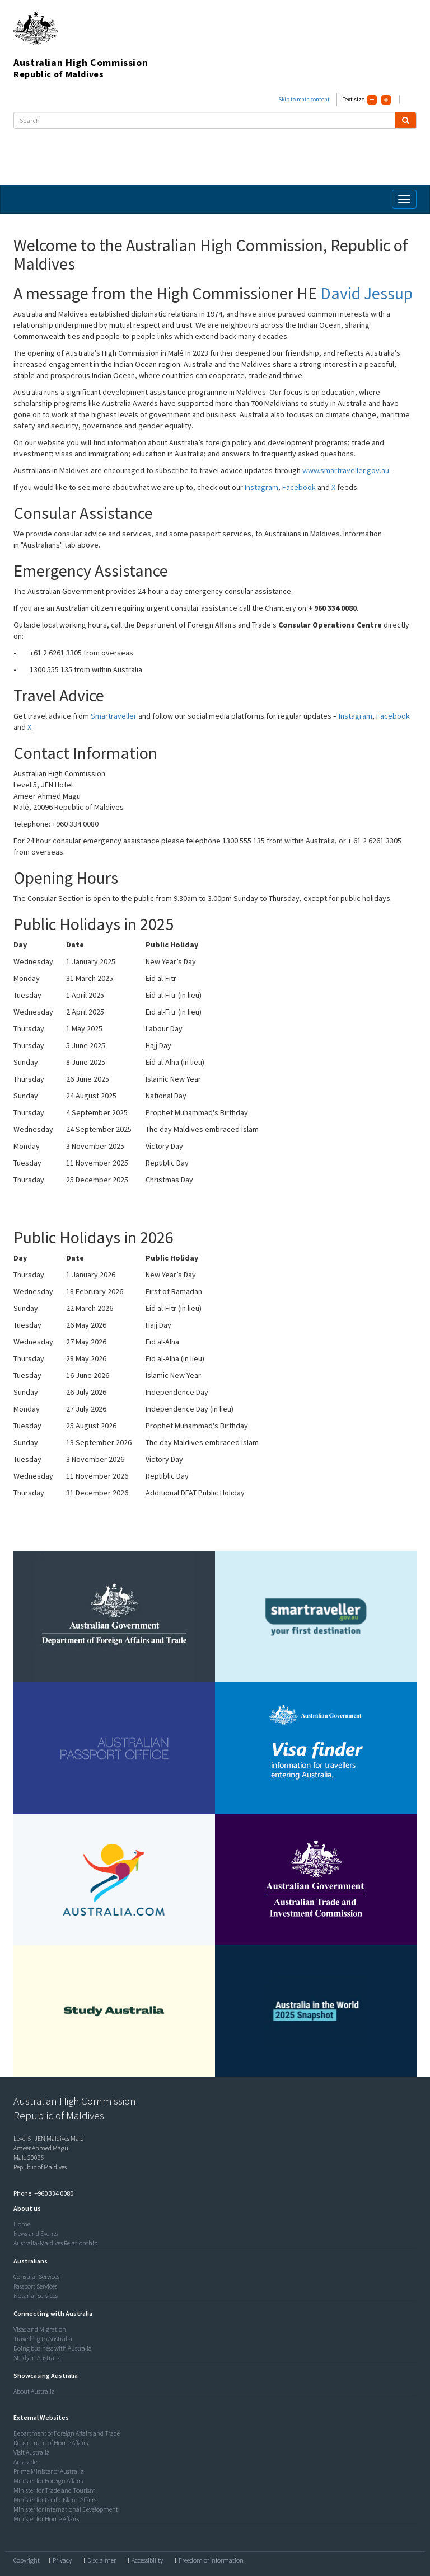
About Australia (34, 2391)
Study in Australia (37, 2357)
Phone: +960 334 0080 (43, 2193)
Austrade (25, 2461)
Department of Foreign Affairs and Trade (66, 2433)
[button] (24, 2208)
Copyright (26, 2560)
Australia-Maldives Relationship (55, 2243)
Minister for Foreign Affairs (48, 2480)
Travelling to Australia (42, 2338)
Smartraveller (114, 716)
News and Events (35, 2233)
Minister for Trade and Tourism (54, 2490)
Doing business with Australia (52, 2348)
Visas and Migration (39, 2329)
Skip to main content (304, 99)
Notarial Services (35, 2295)
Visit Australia (31, 2452)
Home (21, 2224)
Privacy (62, 2560)
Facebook (299, 487)
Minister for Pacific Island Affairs (54, 2499)
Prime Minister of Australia (48, 2471)
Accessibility (147, 2560)
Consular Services (36, 2276)
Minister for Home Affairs (46, 2518)
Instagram (261, 487)
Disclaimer (101, 2560)
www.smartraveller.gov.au (345, 470)
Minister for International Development (65, 2509)
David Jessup (366, 293)
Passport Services (35, 2286)
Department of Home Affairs (50, 2442)
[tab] (212, 2208)
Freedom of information (211, 2560)
